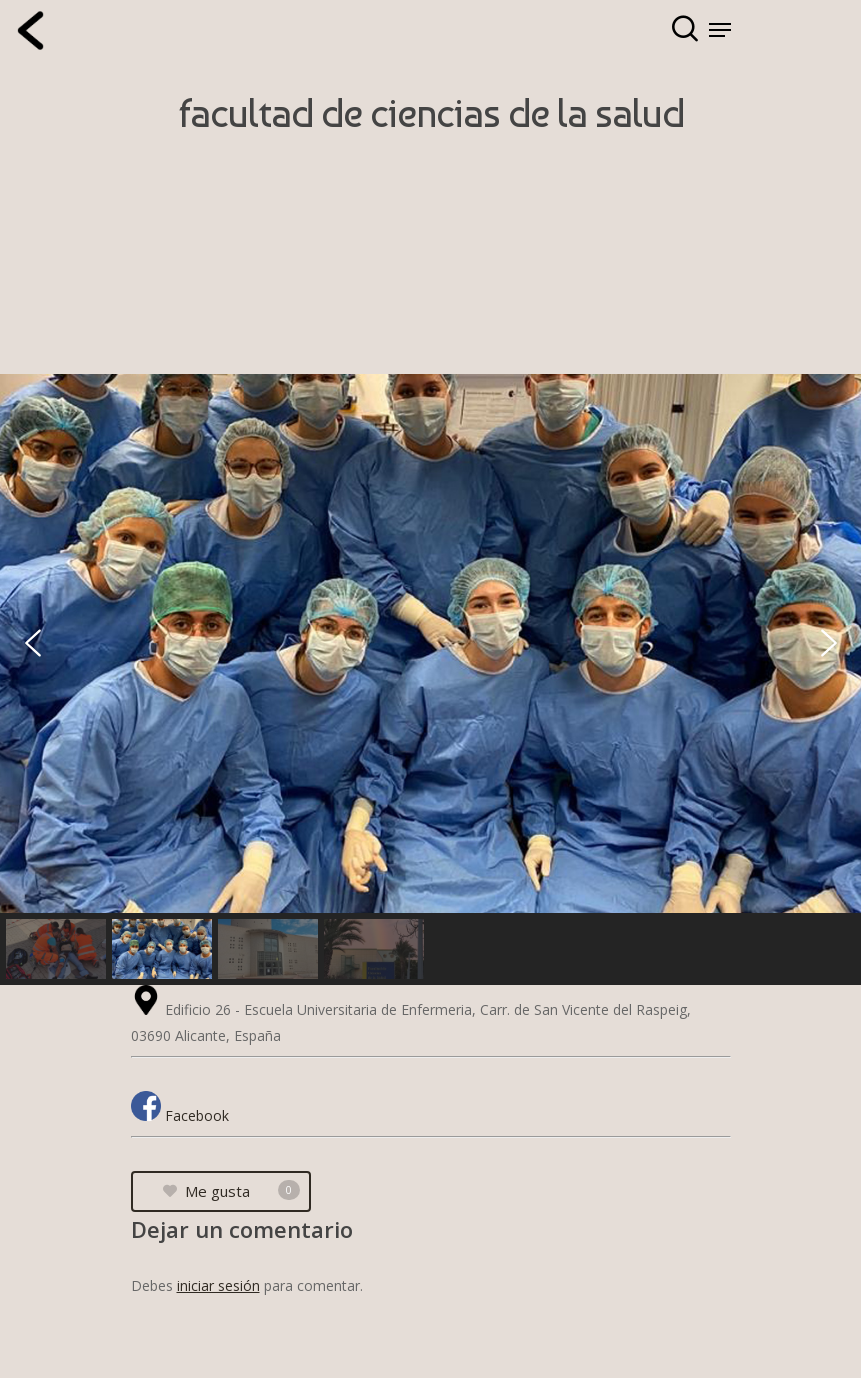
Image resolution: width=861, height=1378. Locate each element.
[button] (33, 643)
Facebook (197, 1115)
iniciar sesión (218, 1285)
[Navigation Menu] (720, 30)
